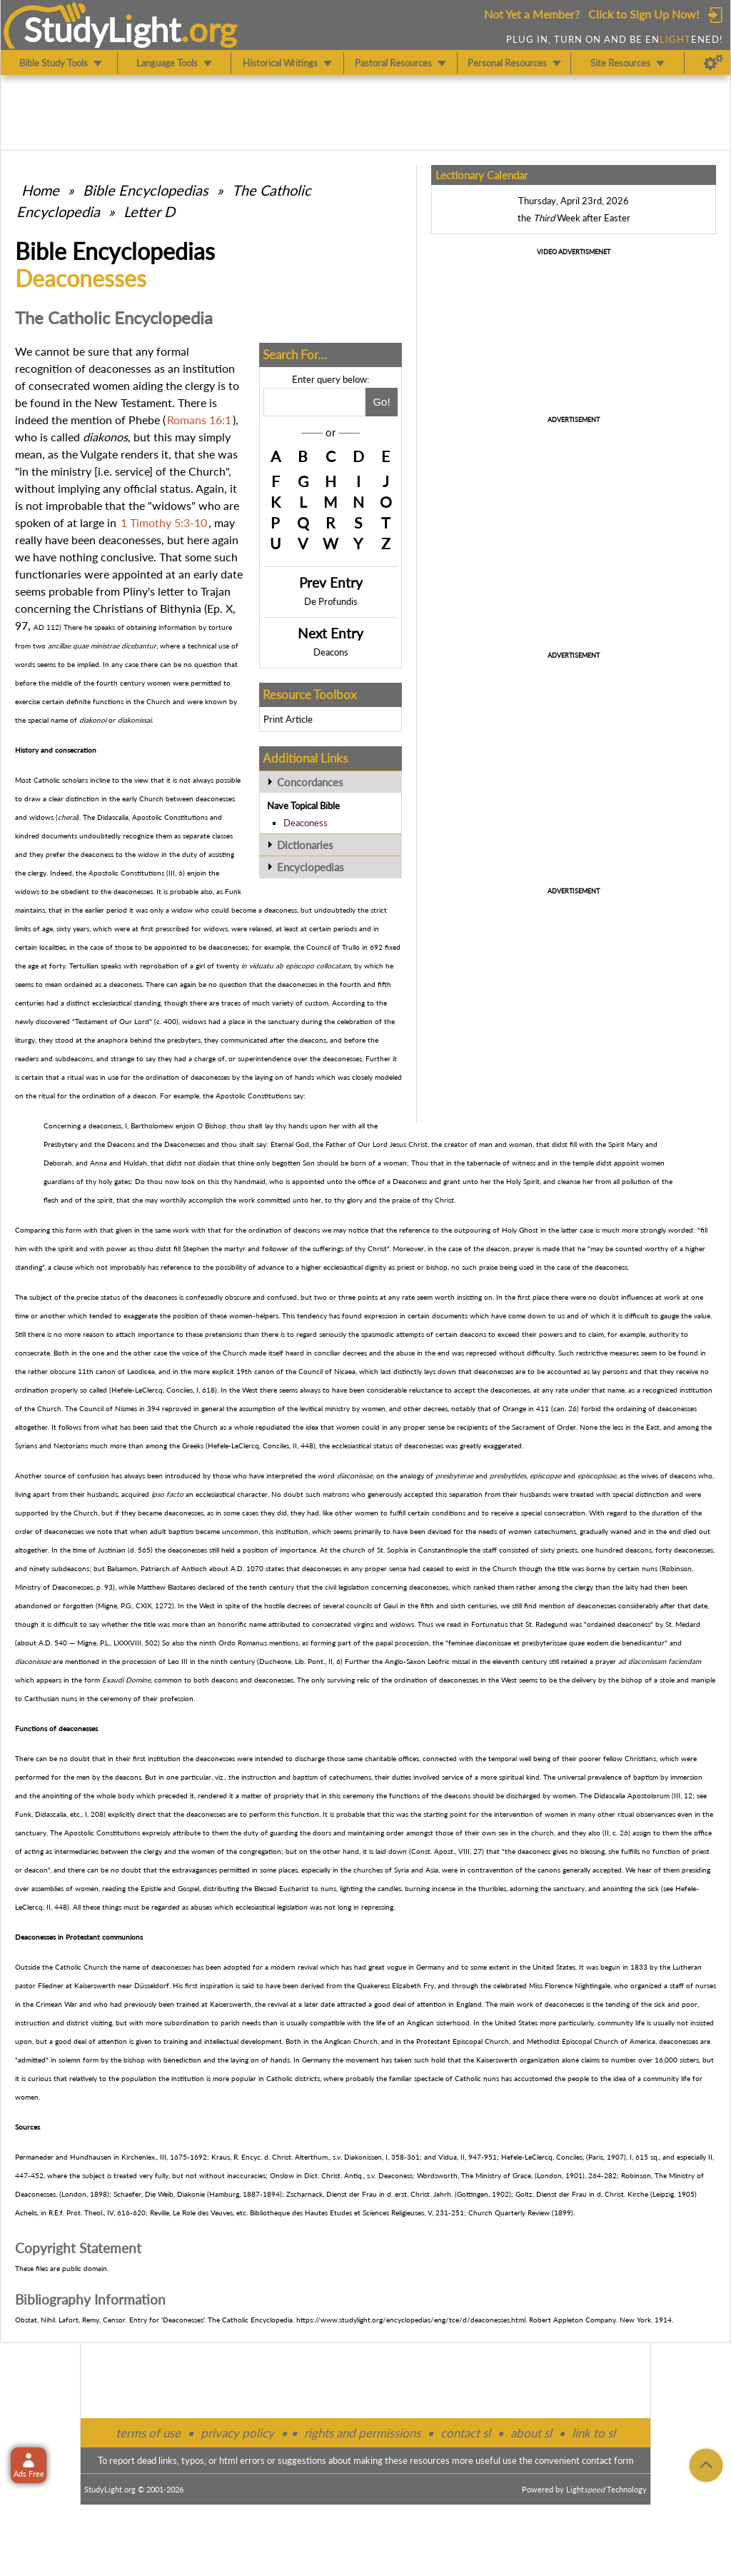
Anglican (420, 2022)
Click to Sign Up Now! (643, 14)
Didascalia (112, 817)
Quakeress (373, 1985)
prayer (523, 1248)
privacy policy (237, 2432)
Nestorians (71, 1445)
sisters (689, 2059)
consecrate (32, 1352)
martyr (235, 1248)
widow (148, 854)
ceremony (115, 1698)
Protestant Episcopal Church (462, 2041)
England (469, 2004)
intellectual (221, 2041)
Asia (431, 1869)
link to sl (593, 2432)
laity (631, 1587)
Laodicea (141, 1371)
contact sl (465, 2432)
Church (158, 701)
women (111, 385)
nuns (649, 1568)
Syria (401, 1869)
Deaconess (305, 822)
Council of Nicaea (327, 1371)
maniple (703, 1679)
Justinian (112, 1549)
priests (567, 1549)
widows (41, 817)
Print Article (288, 719)
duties (401, 1777)
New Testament (133, 402)
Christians (118, 608)
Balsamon (122, 1568)
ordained (78, 984)
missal (461, 1661)
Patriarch (155, 1568)
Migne (107, 1605)
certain (32, 1077)
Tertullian (84, 965)
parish (230, 2022)
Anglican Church (351, 2041)
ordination (162, 1077)
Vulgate (99, 454)
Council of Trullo (333, 947)
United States (554, 1967)
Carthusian (41, 1698)
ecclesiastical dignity (354, 1267)
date (232, 574)
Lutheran (687, 1967)
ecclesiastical (111, 1002)
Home (40, 190)
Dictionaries (305, 844)
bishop (437, 1267)
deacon (144, 1095)
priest (406, 1267)
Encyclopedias (310, 867)
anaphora (112, 1040)
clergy (200, 385)
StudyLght (102, 29)
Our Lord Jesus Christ (393, 1144)
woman (521, 1144)
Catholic (47, 780)
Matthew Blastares (166, 1587)
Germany (430, 1967)
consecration (564, 1512)
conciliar (327, 1352)
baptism (180, 1531)
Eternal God (290, 1144)
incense (443, 1888)
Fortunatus (489, 1624)
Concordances (310, 782)
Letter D (149, 211)
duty (189, 854)
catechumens (555, 1531)
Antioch (194, 1568)
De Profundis (331, 601)
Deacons (330, 652)
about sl (531, 2432)
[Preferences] (713, 63)
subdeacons (74, 1058)
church (354, 1549)
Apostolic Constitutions (170, 817)
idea (312, 1427)
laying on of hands (284, 1077)
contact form (608, 2460)
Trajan (216, 591)
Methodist (543, 2041)
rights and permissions (362, 2432)
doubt (609, 1297)
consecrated (59, 385)
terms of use (148, 2432)
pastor (25, 1985)
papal (384, 1642)
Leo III (178, 1661)
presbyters (184, 1040)
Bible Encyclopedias (145, 190)
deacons (313, 1040)
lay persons (609, 1371)
